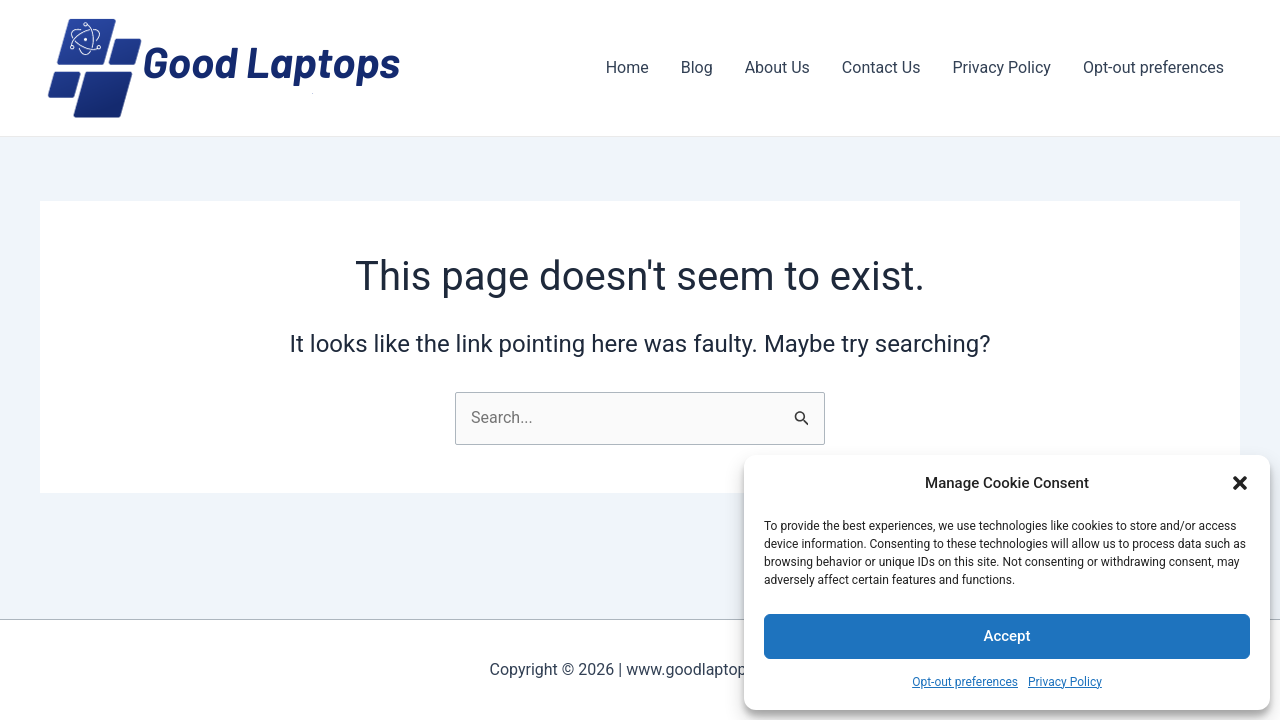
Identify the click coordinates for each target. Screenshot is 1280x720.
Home (627, 67)
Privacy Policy (1065, 682)
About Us (777, 67)
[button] (1240, 483)
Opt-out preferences (965, 682)
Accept (1006, 636)
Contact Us (881, 67)
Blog (697, 67)
